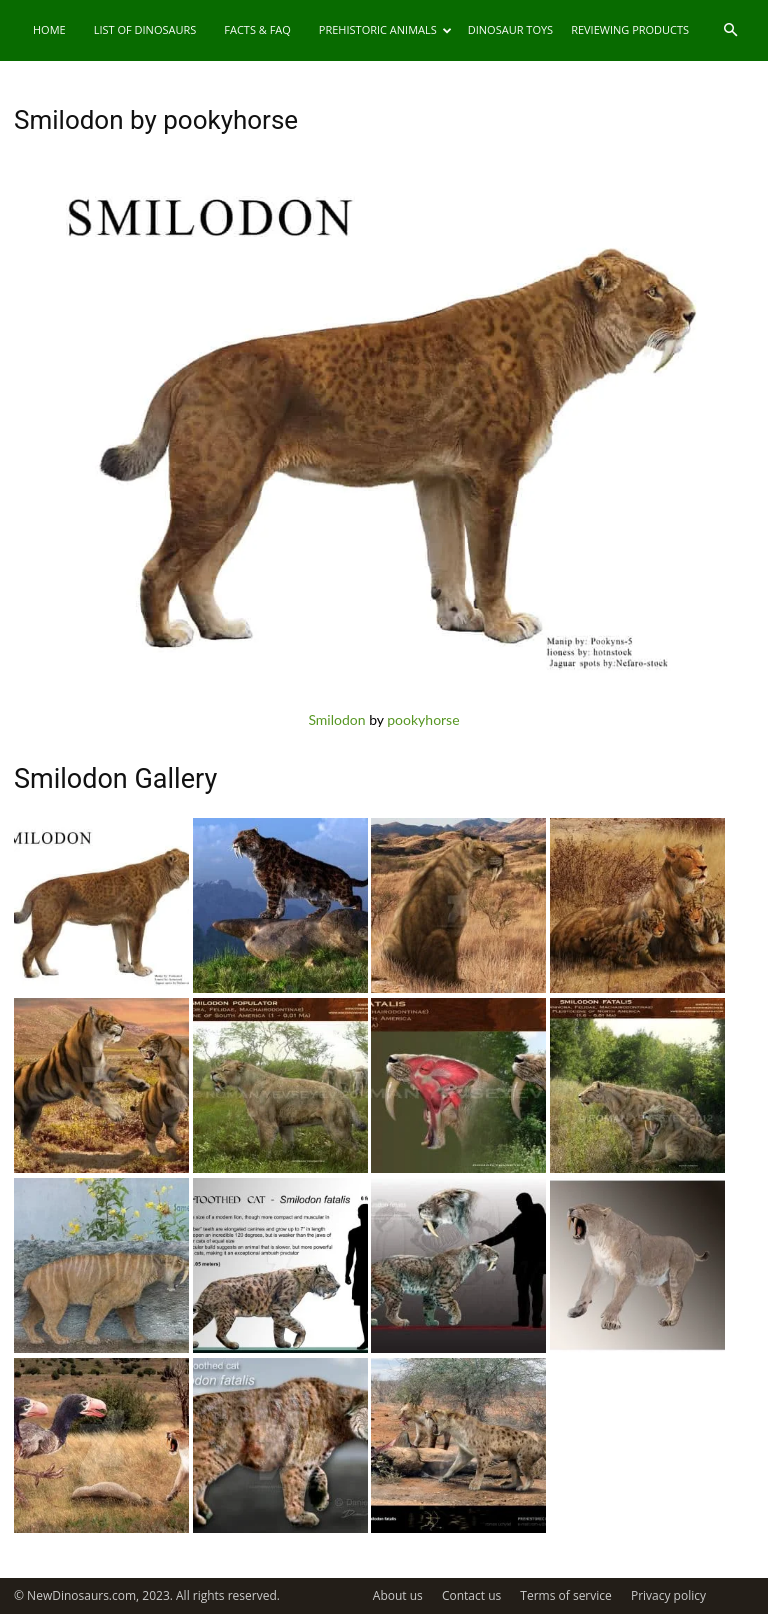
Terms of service (565, 1595)
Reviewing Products (630, 29)
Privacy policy (668, 1595)
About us (398, 1595)
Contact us (471, 1595)
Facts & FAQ (257, 29)
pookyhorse (423, 719)
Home (49, 29)
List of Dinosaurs (145, 29)
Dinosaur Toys (510, 29)
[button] (730, 30)
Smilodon (336, 719)
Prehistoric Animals (385, 29)
